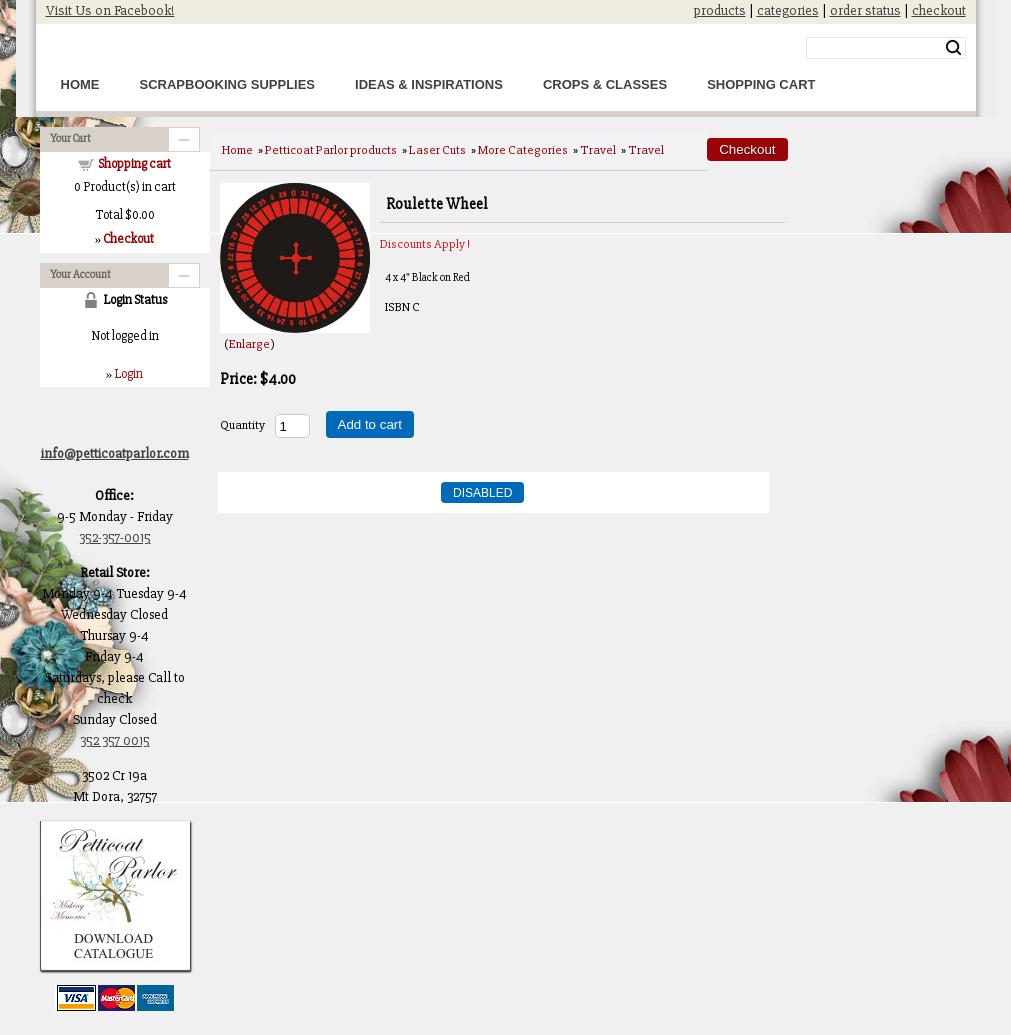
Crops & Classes (605, 84)
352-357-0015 (115, 537)
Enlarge (249, 344)
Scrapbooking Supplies (228, 84)
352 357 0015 (115, 740)
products (720, 10)
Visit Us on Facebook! (110, 10)
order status (865, 10)
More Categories (523, 150)
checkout (939, 10)
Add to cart (370, 424)
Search (953, 48)
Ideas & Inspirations (429, 84)
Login (128, 374)
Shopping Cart (761, 84)
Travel (598, 150)
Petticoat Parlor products (331, 150)
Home (80, 84)
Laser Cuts (437, 150)
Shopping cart (134, 164)
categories (788, 10)
